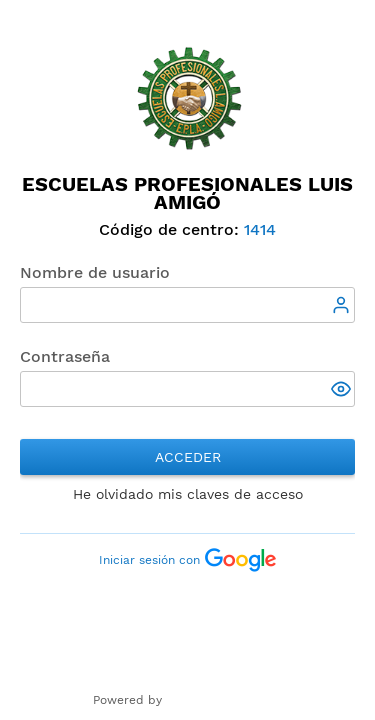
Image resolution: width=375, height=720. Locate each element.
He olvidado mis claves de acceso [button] (188, 494)
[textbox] (187, 305)
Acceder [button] (188, 457)
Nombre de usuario (95, 272)
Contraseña (65, 356)
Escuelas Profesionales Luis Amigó (187, 193)
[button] (343, 391)
